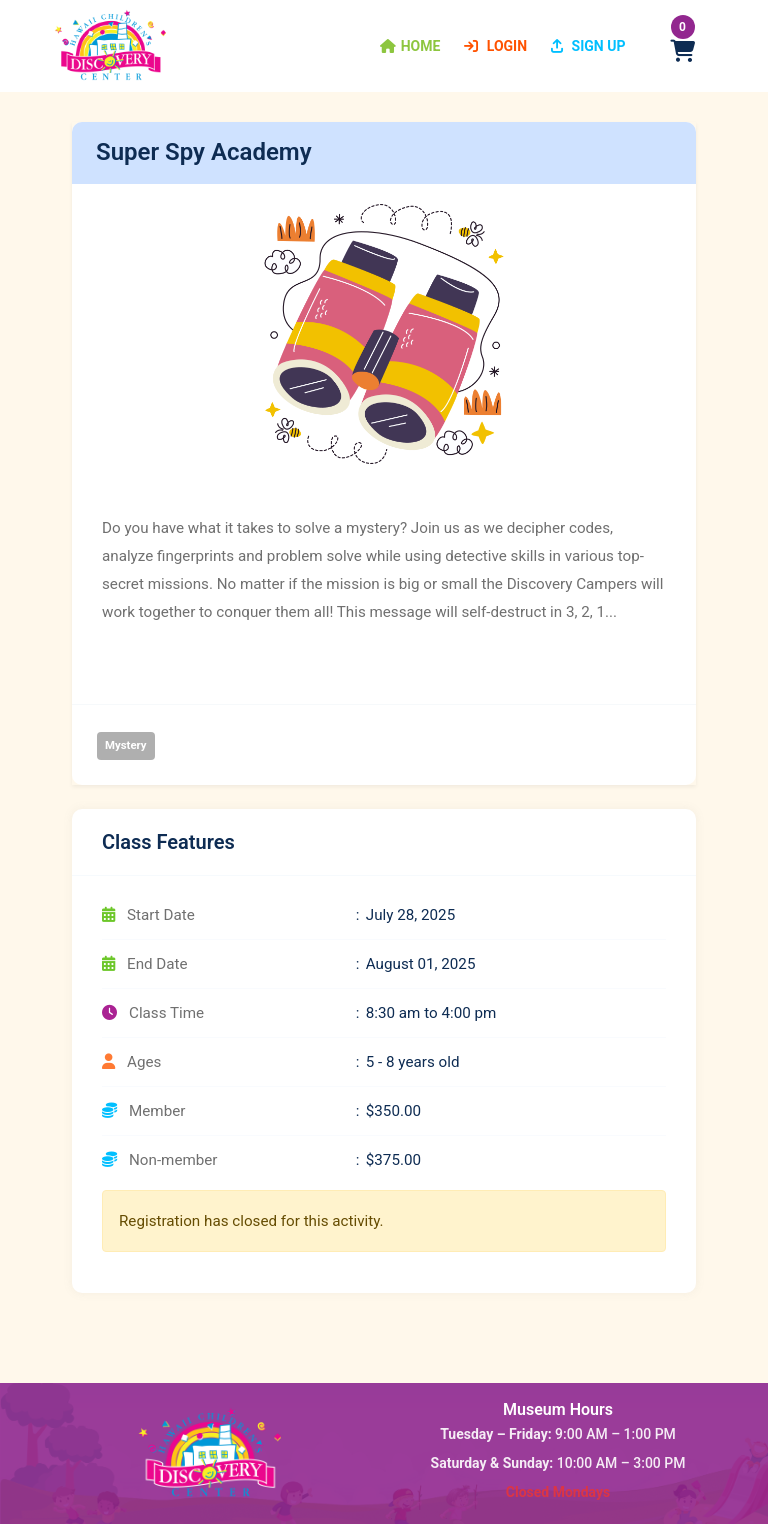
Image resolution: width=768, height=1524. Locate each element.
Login (495, 46)
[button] (410, 46)
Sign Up (588, 46)
